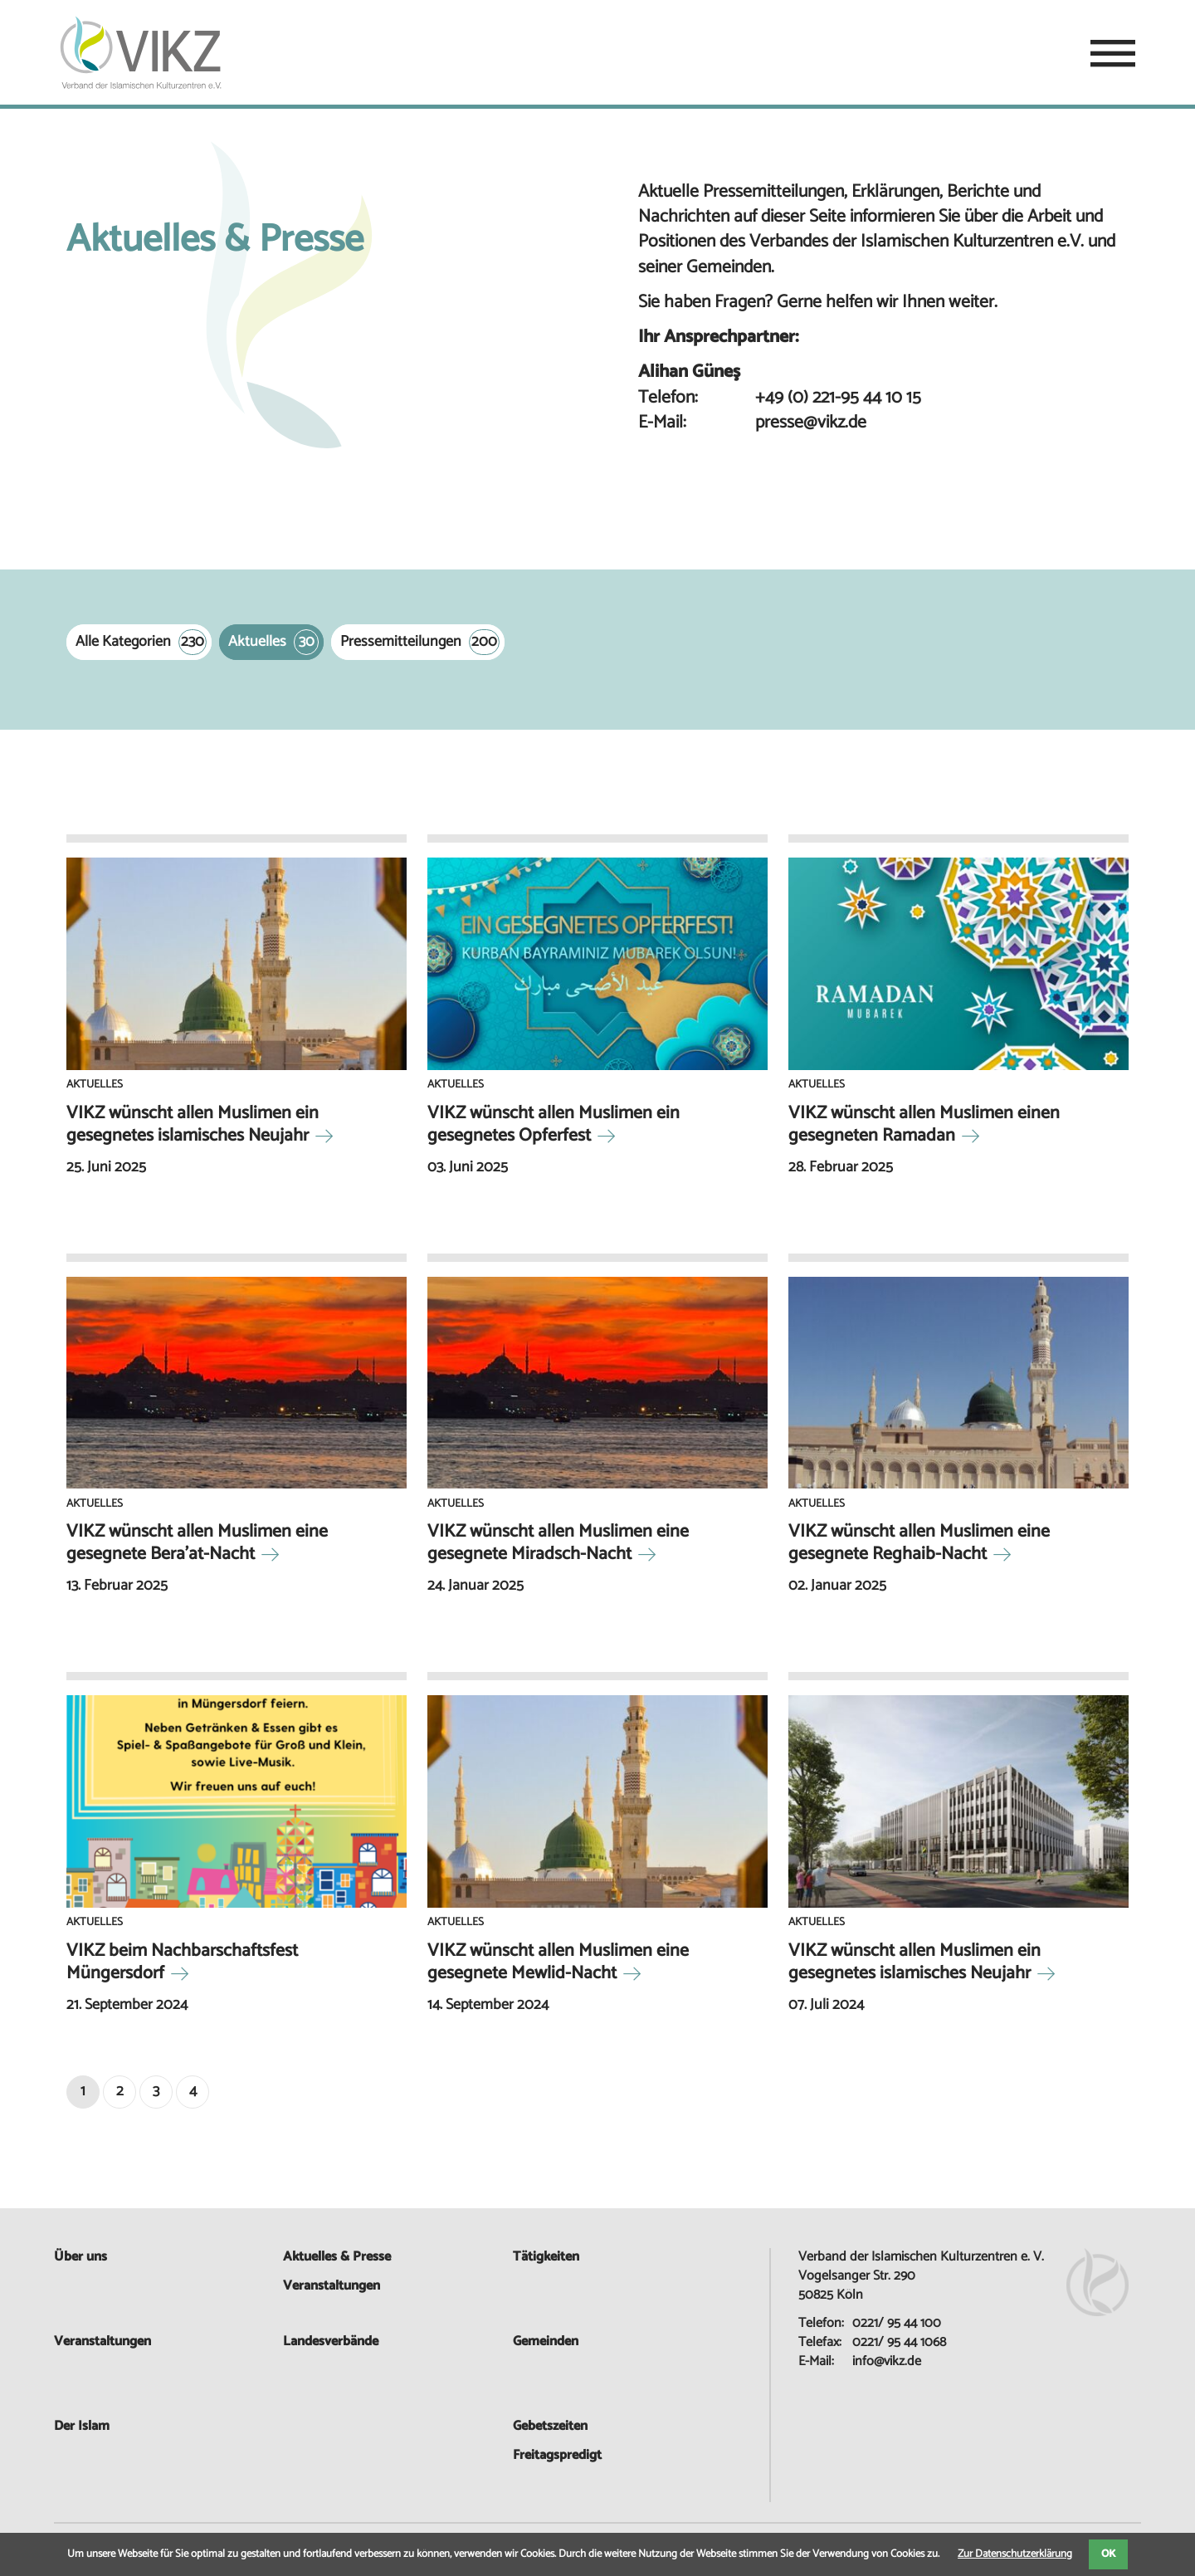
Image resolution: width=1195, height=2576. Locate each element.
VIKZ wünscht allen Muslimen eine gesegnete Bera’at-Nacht (197, 1543)
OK (1108, 2554)
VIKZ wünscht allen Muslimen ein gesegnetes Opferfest (553, 1124)
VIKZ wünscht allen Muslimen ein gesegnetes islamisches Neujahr (192, 1124)
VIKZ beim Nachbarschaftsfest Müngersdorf (182, 1962)
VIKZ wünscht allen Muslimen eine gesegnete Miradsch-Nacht (558, 1543)
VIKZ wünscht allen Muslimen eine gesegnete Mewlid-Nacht (558, 1962)
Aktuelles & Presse (337, 2257)
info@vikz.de (886, 2361)
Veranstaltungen (102, 2341)
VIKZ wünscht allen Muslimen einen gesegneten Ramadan (924, 1124)
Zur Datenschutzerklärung (1015, 2554)
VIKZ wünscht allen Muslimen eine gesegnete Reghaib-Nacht (919, 1543)
